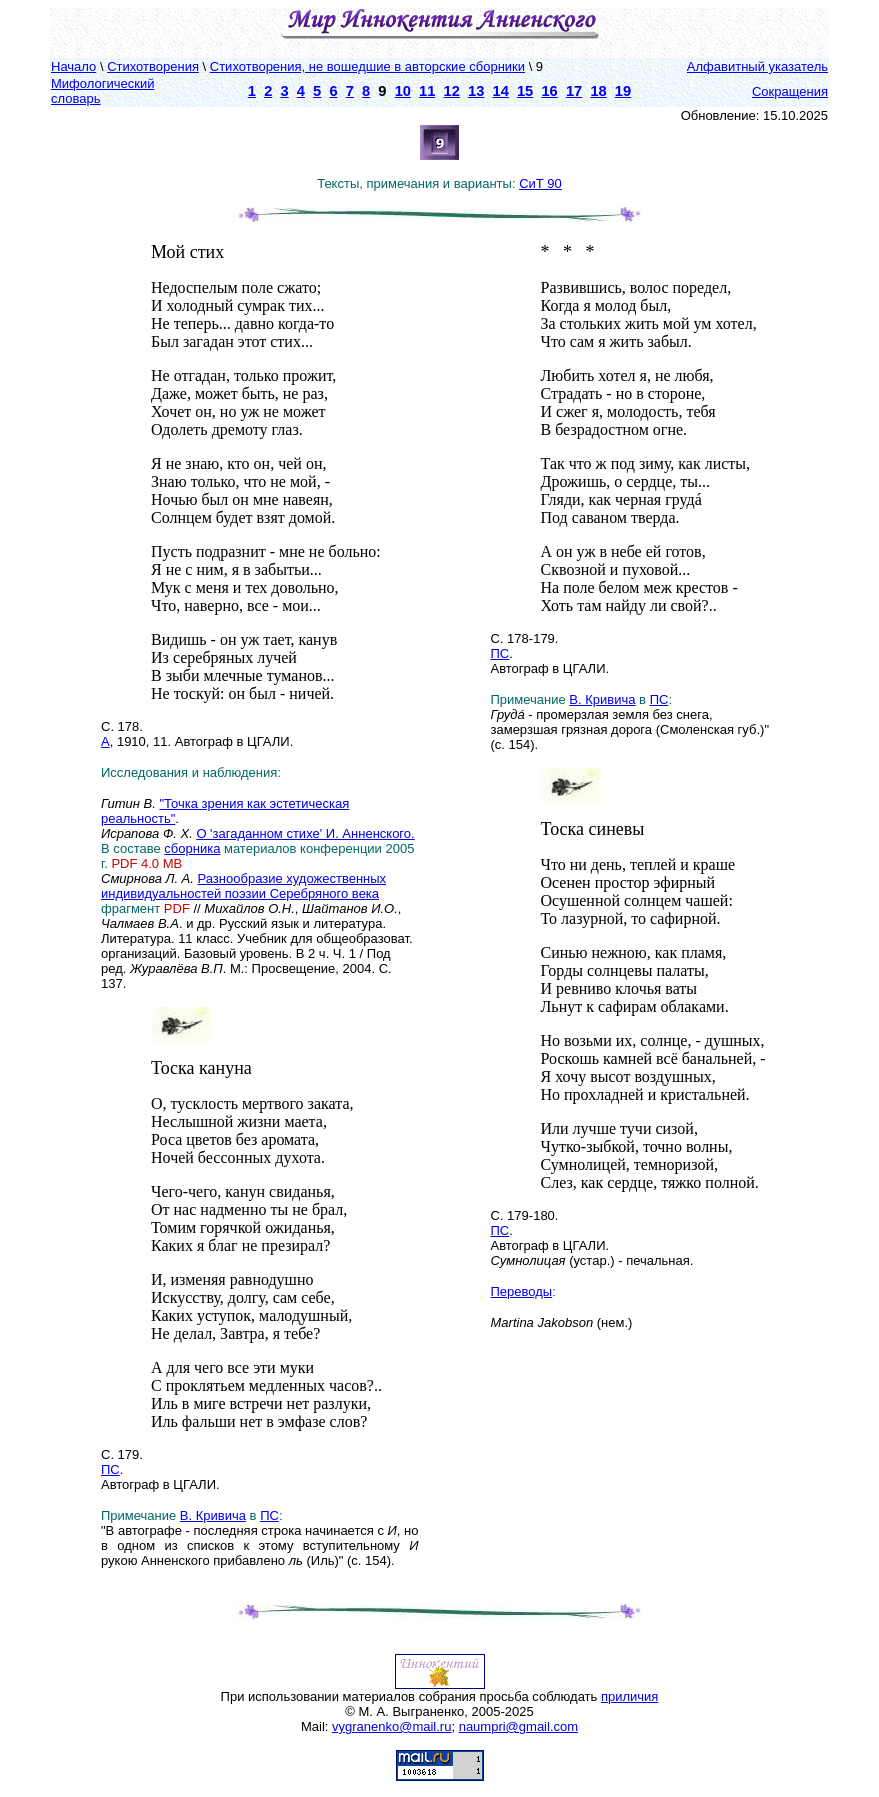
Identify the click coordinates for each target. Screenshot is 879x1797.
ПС (110, 1469)
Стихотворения (153, 66)
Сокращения (790, 91)
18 (598, 91)
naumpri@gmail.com (518, 1726)
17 (574, 91)
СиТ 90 (540, 183)
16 (549, 91)
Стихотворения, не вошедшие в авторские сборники (367, 66)
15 (525, 91)
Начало (73, 66)
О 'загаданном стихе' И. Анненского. (305, 833)
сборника (192, 848)
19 (623, 91)
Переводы (522, 1291)
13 (476, 91)
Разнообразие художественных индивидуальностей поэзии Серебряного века (243, 886)
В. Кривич (209, 1515)
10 (403, 91)
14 (501, 91)
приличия (629, 1696)
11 (427, 91)
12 (452, 91)
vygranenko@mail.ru (391, 1726)
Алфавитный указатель (757, 66)
